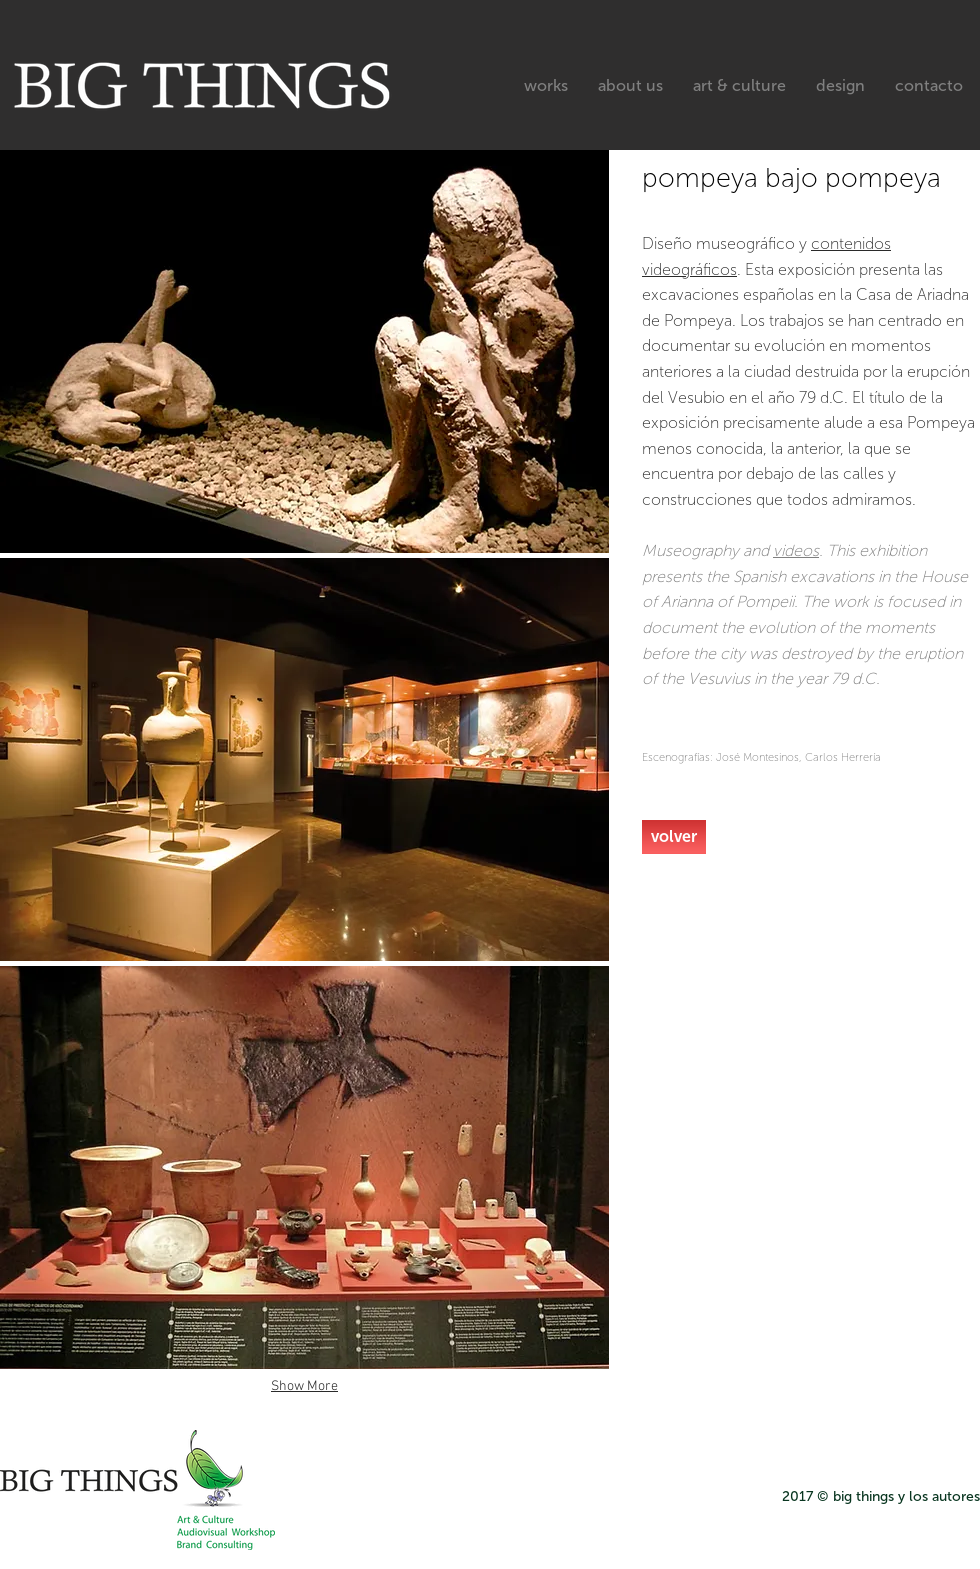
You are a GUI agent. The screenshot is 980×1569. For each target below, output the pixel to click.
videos (796, 550)
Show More (304, 1386)
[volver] (674, 837)
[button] (304, 351)
